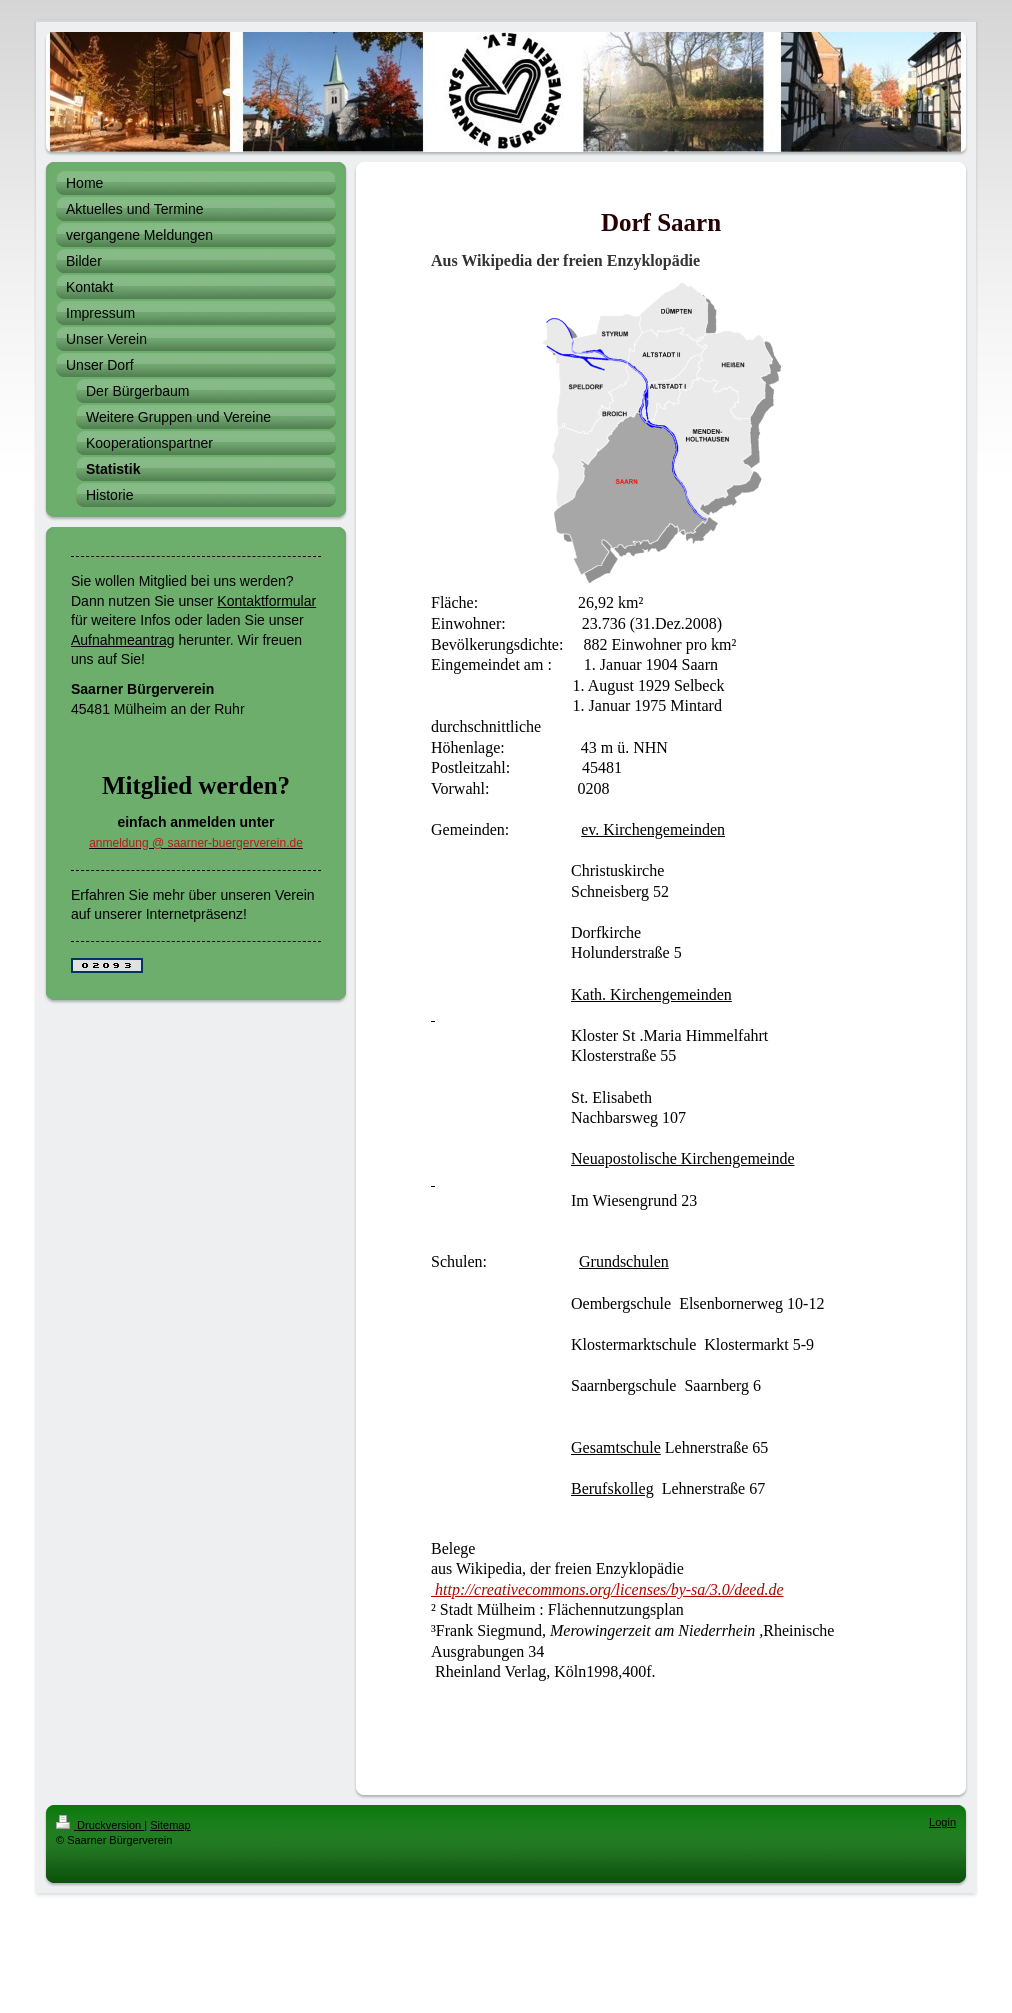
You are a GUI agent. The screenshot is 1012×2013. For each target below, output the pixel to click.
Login (942, 1822)
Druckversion (100, 1825)
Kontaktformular (266, 601)
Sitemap (170, 1825)
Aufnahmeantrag (123, 640)
